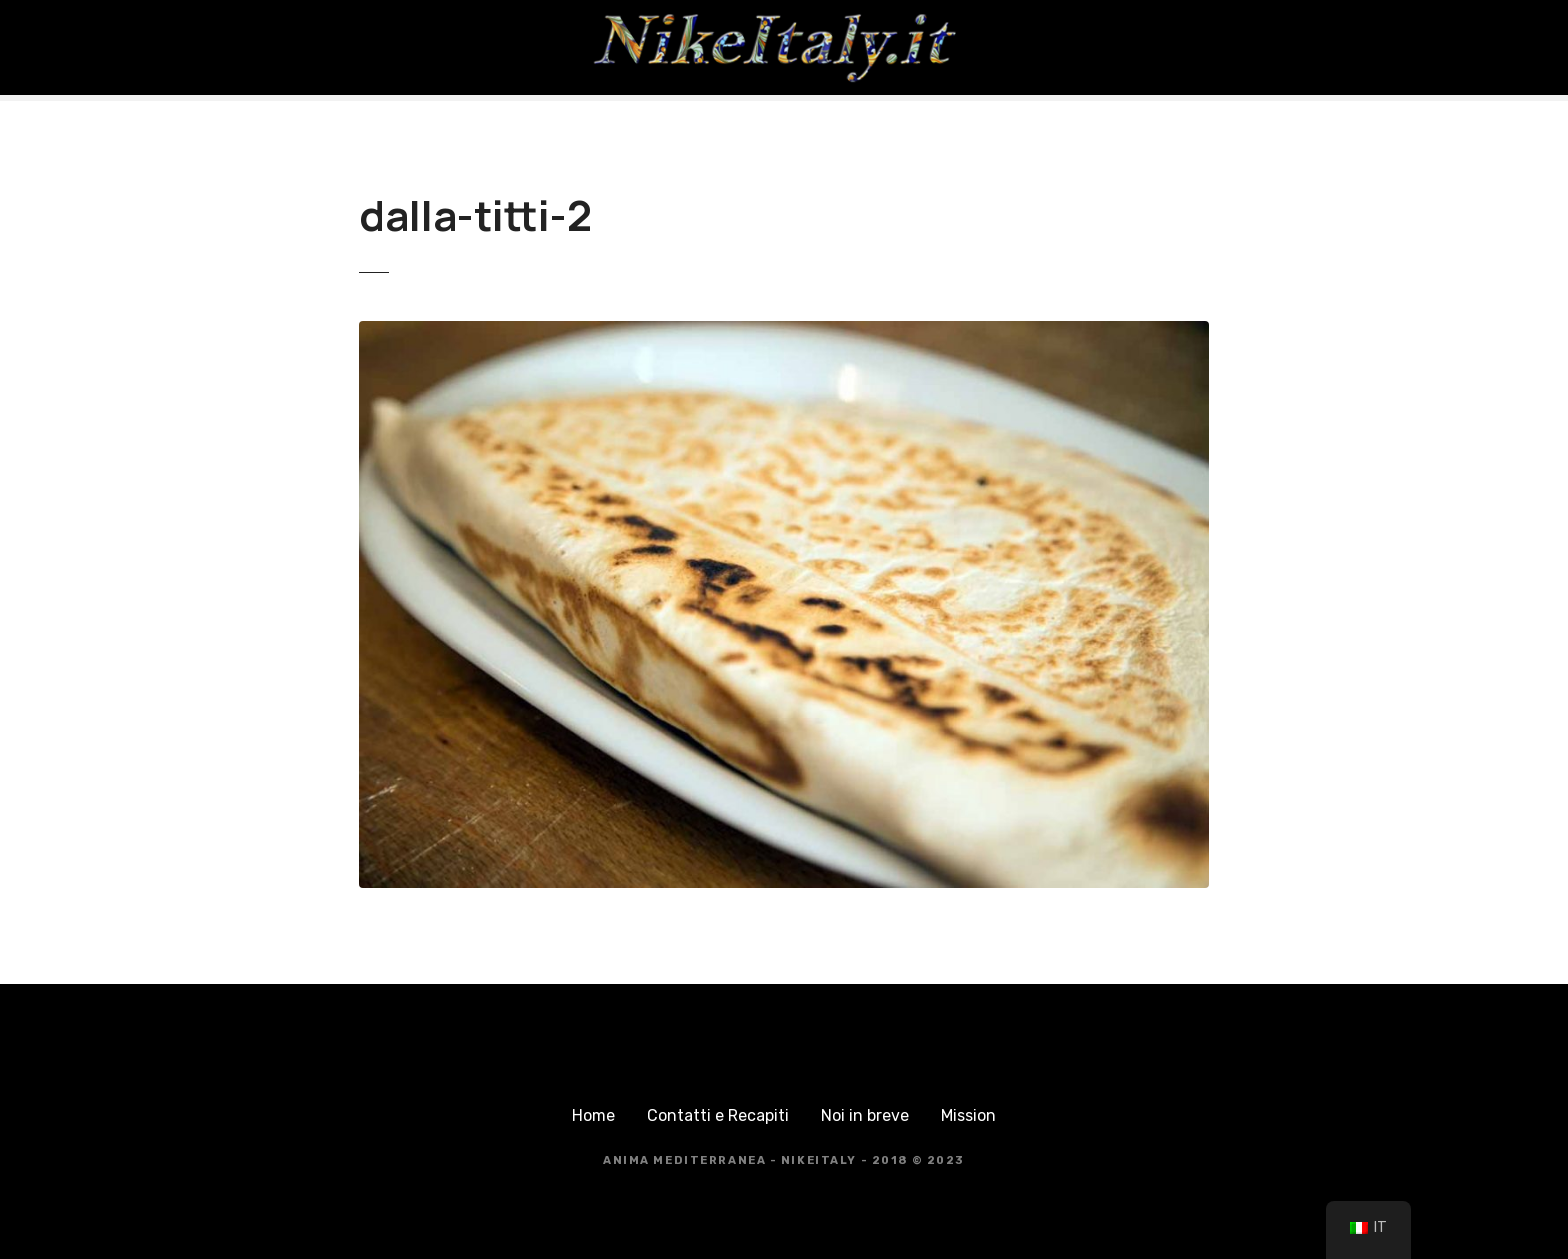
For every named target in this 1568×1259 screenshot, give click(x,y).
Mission (968, 1115)
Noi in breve (865, 1115)
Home (593, 1115)
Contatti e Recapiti (718, 1115)
